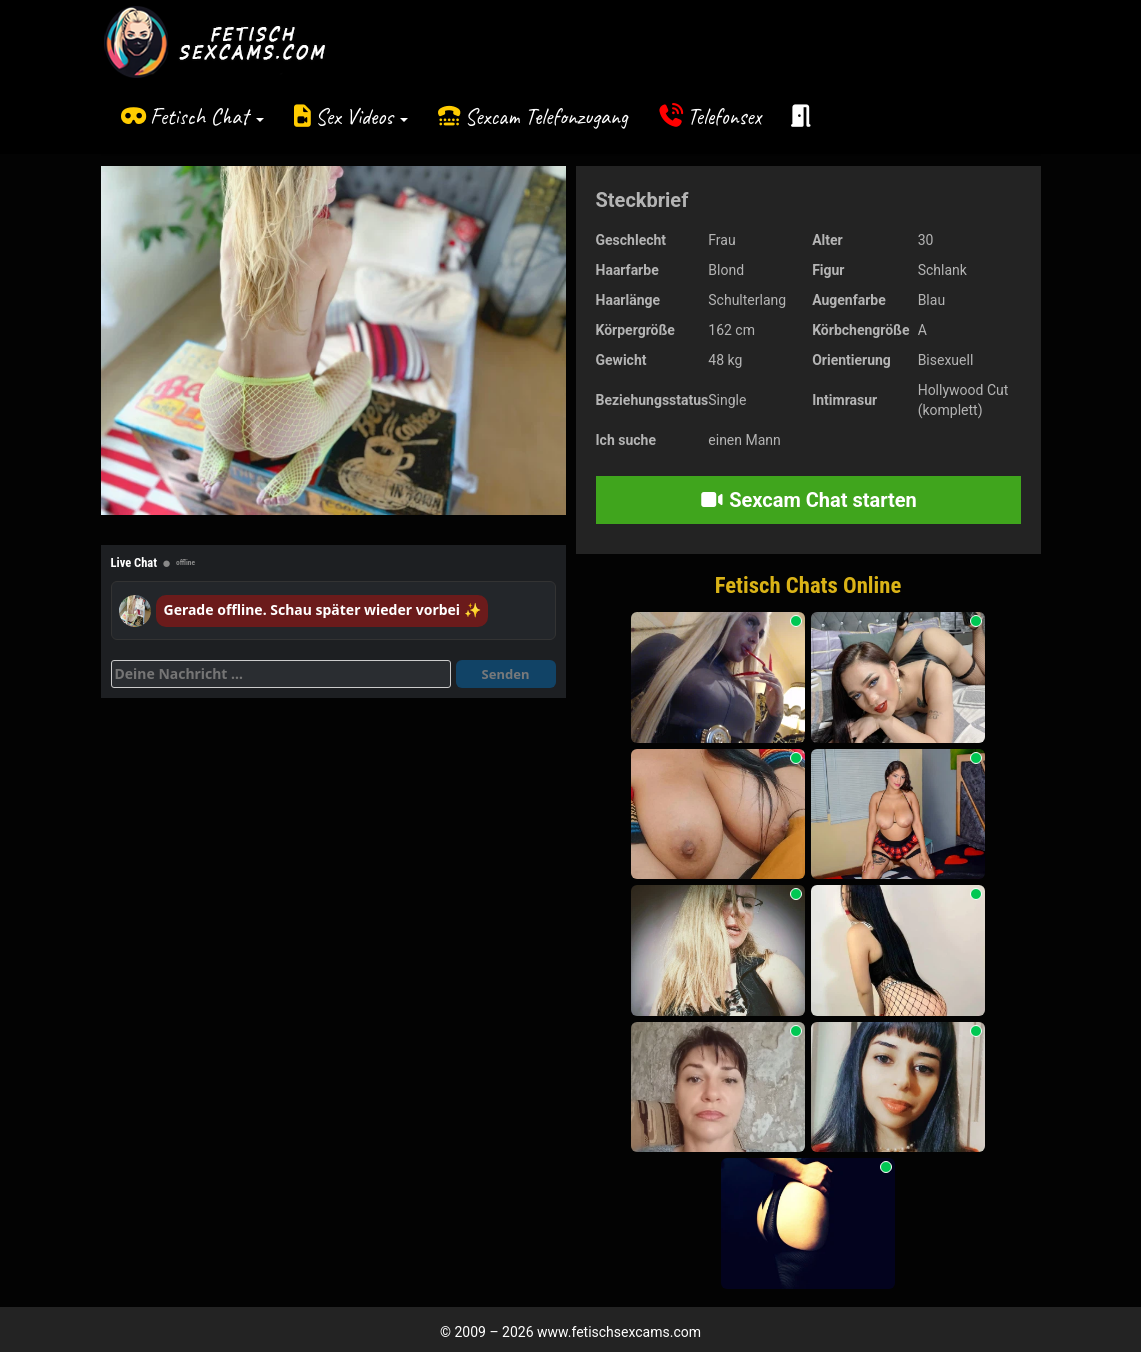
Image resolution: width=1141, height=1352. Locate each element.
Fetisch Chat (207, 116)
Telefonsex (724, 116)
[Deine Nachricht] (281, 674)
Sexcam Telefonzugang (546, 116)
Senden (506, 674)
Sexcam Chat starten (808, 500)
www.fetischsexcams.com (619, 1332)
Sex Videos (361, 116)
